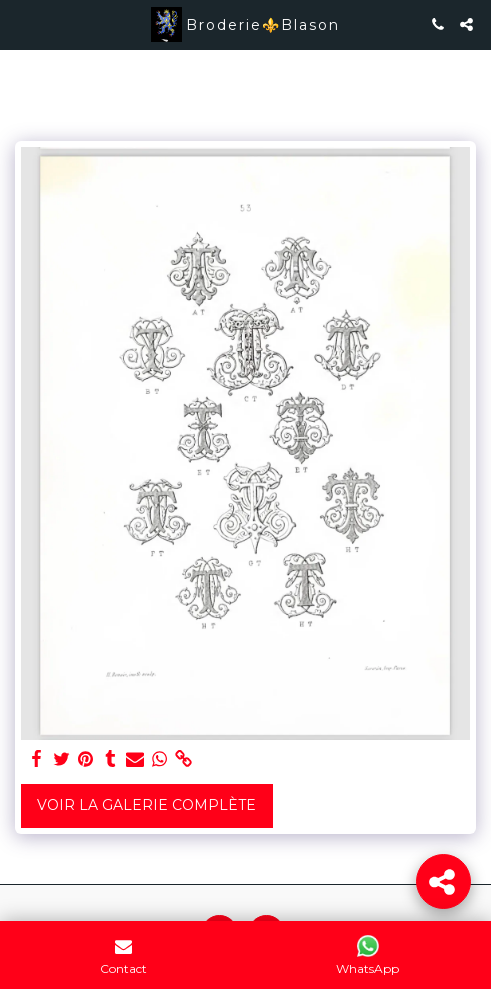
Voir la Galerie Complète (146, 805)
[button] (22, 24)
